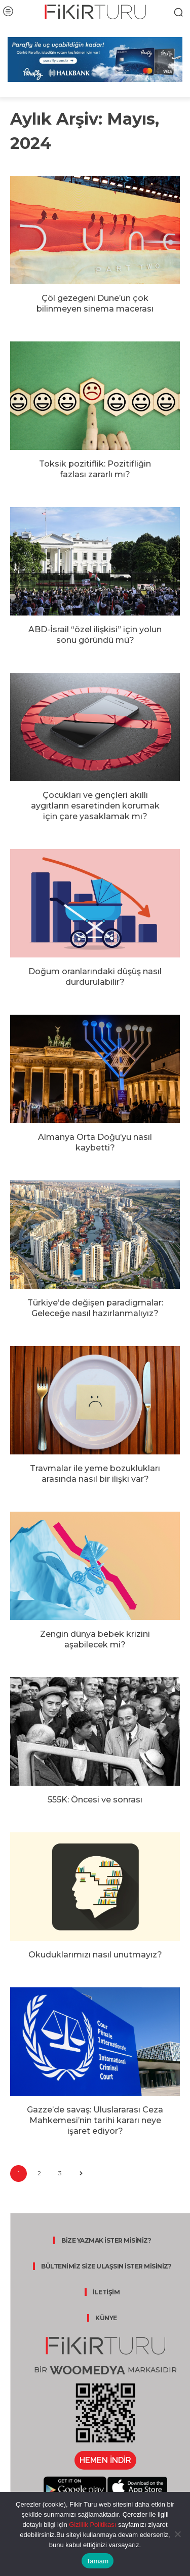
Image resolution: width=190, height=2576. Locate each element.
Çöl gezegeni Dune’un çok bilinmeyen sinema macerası (95, 303)
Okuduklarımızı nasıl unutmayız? (95, 1954)
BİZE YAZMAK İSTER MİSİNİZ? (106, 2240)
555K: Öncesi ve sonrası (95, 1799)
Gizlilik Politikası (92, 2524)
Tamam (98, 2561)
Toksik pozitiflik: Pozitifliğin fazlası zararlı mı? (95, 469)
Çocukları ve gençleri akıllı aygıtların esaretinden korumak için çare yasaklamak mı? (95, 805)
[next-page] (80, 2173)
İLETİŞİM (106, 2292)
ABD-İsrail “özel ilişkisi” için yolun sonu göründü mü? (95, 635)
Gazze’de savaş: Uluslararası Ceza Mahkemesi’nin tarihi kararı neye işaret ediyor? (95, 2120)
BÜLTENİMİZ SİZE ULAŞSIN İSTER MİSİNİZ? (106, 2266)
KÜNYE (106, 2318)
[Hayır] (177, 2534)
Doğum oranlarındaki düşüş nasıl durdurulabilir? (95, 977)
